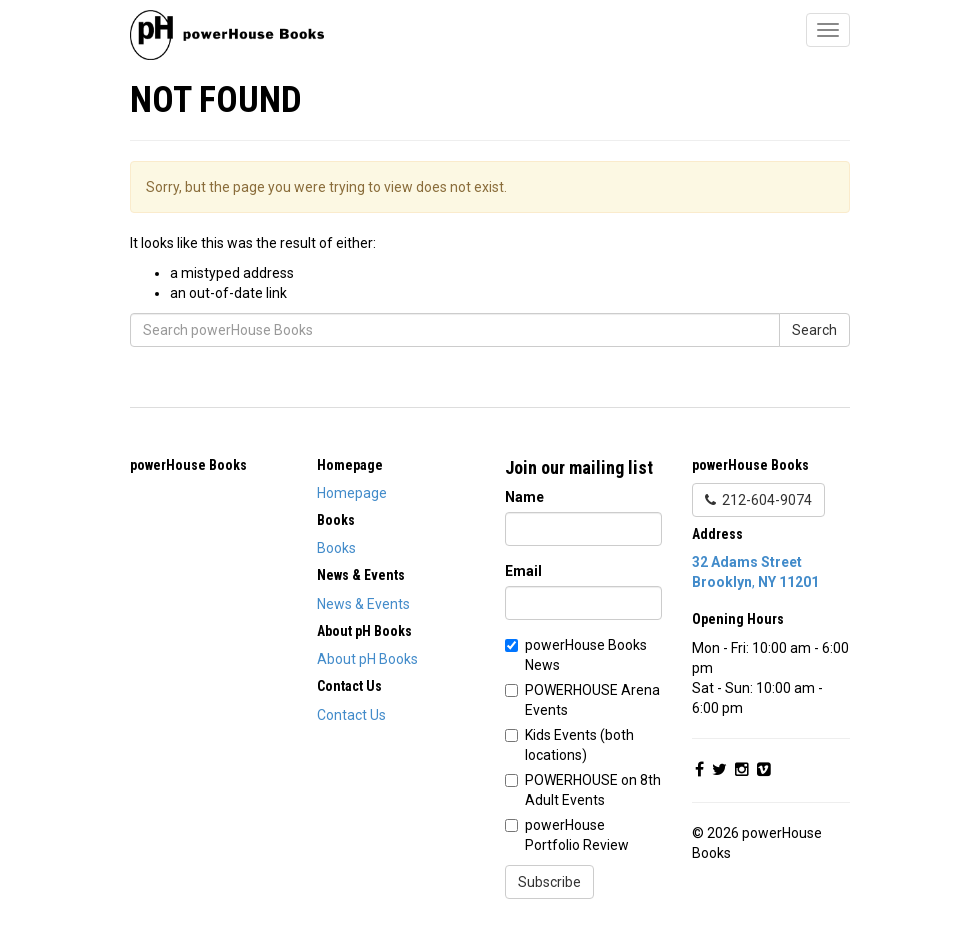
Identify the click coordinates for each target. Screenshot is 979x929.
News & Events (363, 604)
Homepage (352, 493)
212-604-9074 (758, 500)
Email (523, 571)
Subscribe (549, 882)
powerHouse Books (188, 465)
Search (814, 330)
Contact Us (351, 715)
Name (524, 497)
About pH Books (367, 659)
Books (336, 548)
